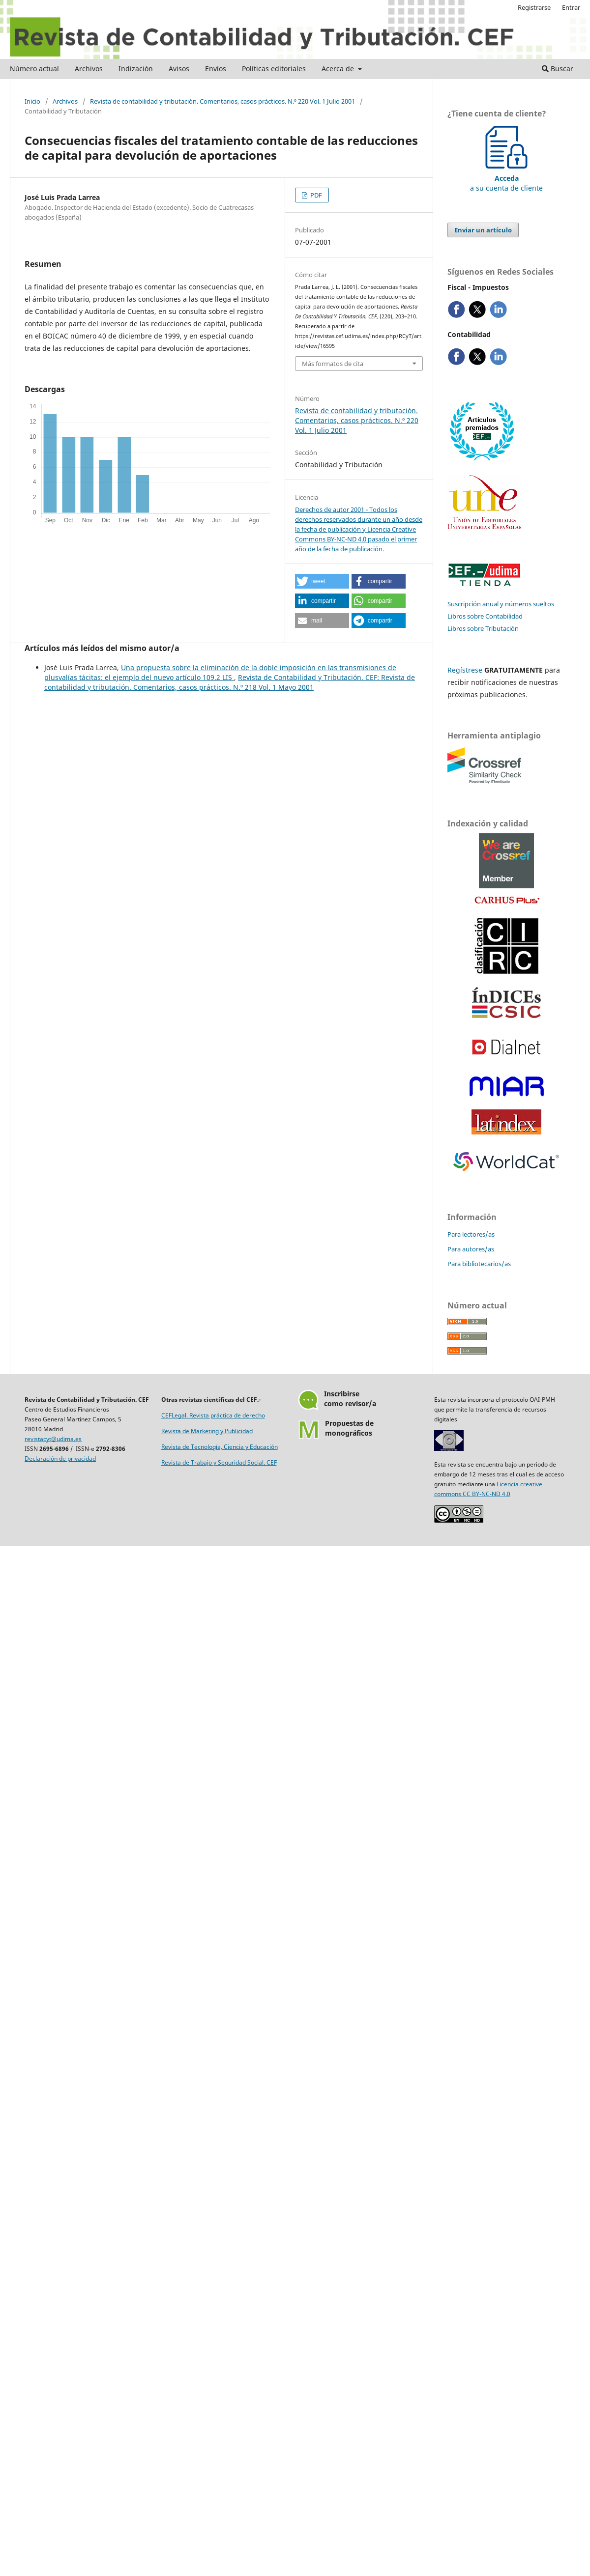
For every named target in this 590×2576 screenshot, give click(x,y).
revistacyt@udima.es (53, 1439)
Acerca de (339, 68)
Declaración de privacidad (60, 1458)
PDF (315, 195)
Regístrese (464, 670)
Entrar (571, 7)
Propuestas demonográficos (349, 1428)
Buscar (557, 68)
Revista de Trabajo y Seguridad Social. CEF (219, 1462)
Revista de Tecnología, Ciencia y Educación (219, 1447)
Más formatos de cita (332, 363)
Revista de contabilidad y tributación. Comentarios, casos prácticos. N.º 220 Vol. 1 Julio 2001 (222, 101)
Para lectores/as (471, 1234)
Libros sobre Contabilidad (485, 616)
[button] (322, 581)
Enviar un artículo (483, 230)
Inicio (32, 101)
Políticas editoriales (274, 68)
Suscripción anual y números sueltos (500, 603)
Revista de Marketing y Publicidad (207, 1431)
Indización (135, 68)
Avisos (179, 68)
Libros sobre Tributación (483, 628)
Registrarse (534, 7)
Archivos (89, 68)
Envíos (215, 68)
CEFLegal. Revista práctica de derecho (213, 1415)
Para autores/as (470, 1249)
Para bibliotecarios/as (479, 1263)
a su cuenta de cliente (506, 178)
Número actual (34, 68)
